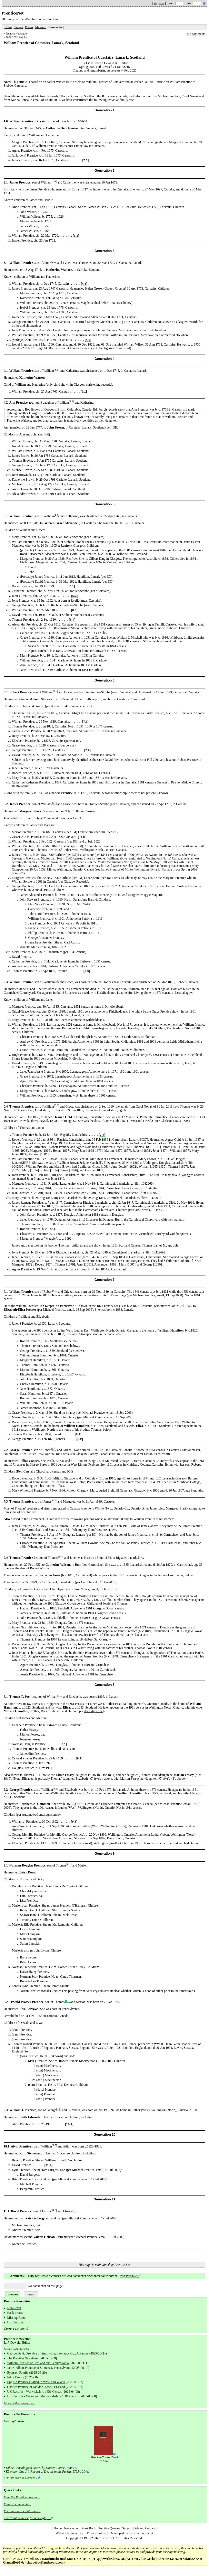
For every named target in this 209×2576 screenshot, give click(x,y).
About (139, 2528)
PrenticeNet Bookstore (23, 2477)
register (159, 3)
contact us (132, 2552)
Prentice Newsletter (17, 33)
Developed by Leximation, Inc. (130, 2533)
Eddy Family (15, 2377)
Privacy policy (96, 2533)
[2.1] (85, 160)
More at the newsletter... (19, 2403)
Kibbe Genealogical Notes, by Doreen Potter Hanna (40, 2468)
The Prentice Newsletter (23, 2358)
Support (127, 2528)
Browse (13, 2294)
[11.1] (48, 2165)
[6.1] (72, 586)
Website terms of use (69, 2533)
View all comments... (17, 2504)
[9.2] (79, 1758)
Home (8, 27)
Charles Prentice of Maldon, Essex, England (36, 2387)
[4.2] (88, 339)
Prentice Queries (109, 2528)
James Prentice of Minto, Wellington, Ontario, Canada (136, 869)
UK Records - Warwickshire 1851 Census (34, 2391)
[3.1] (76, 235)
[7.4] (102, 1134)
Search (31, 2294)
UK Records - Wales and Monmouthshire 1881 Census (43, 2396)
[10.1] (69, 2124)
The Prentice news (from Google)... (27, 2518)
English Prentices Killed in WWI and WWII (36, 2382)
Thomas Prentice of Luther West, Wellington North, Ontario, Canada (81, 850)
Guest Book (88, 2528)
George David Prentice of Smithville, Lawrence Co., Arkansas (48, 2353)
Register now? (129, 2276)
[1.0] (54, 181)
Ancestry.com (93, 1711)
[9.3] (74, 1821)
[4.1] (84, 283)
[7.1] (85, 721)
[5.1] (84, 391)
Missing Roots (16, 2317)
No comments (196, 34)
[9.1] (63, 1744)
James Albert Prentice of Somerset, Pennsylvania (39, 2367)
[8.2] (80, 1439)
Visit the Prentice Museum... (22, 2511)
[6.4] (72, 619)
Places (29, 27)
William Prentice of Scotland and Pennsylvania (38, 2363)
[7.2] (87, 750)
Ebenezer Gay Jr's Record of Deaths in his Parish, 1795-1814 (46, 2471)
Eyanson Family (17, 2372)
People (18, 27)
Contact (150, 2528)
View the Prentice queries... (22, 2497)
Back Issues (15, 2312)
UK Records (15, 2322)
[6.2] (74, 596)
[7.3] (86, 971)
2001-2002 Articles (16, 37)
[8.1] (78, 1434)
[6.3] (74, 610)
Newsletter (14, 2308)
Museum (40, 27)
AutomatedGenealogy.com (39, 1814)
